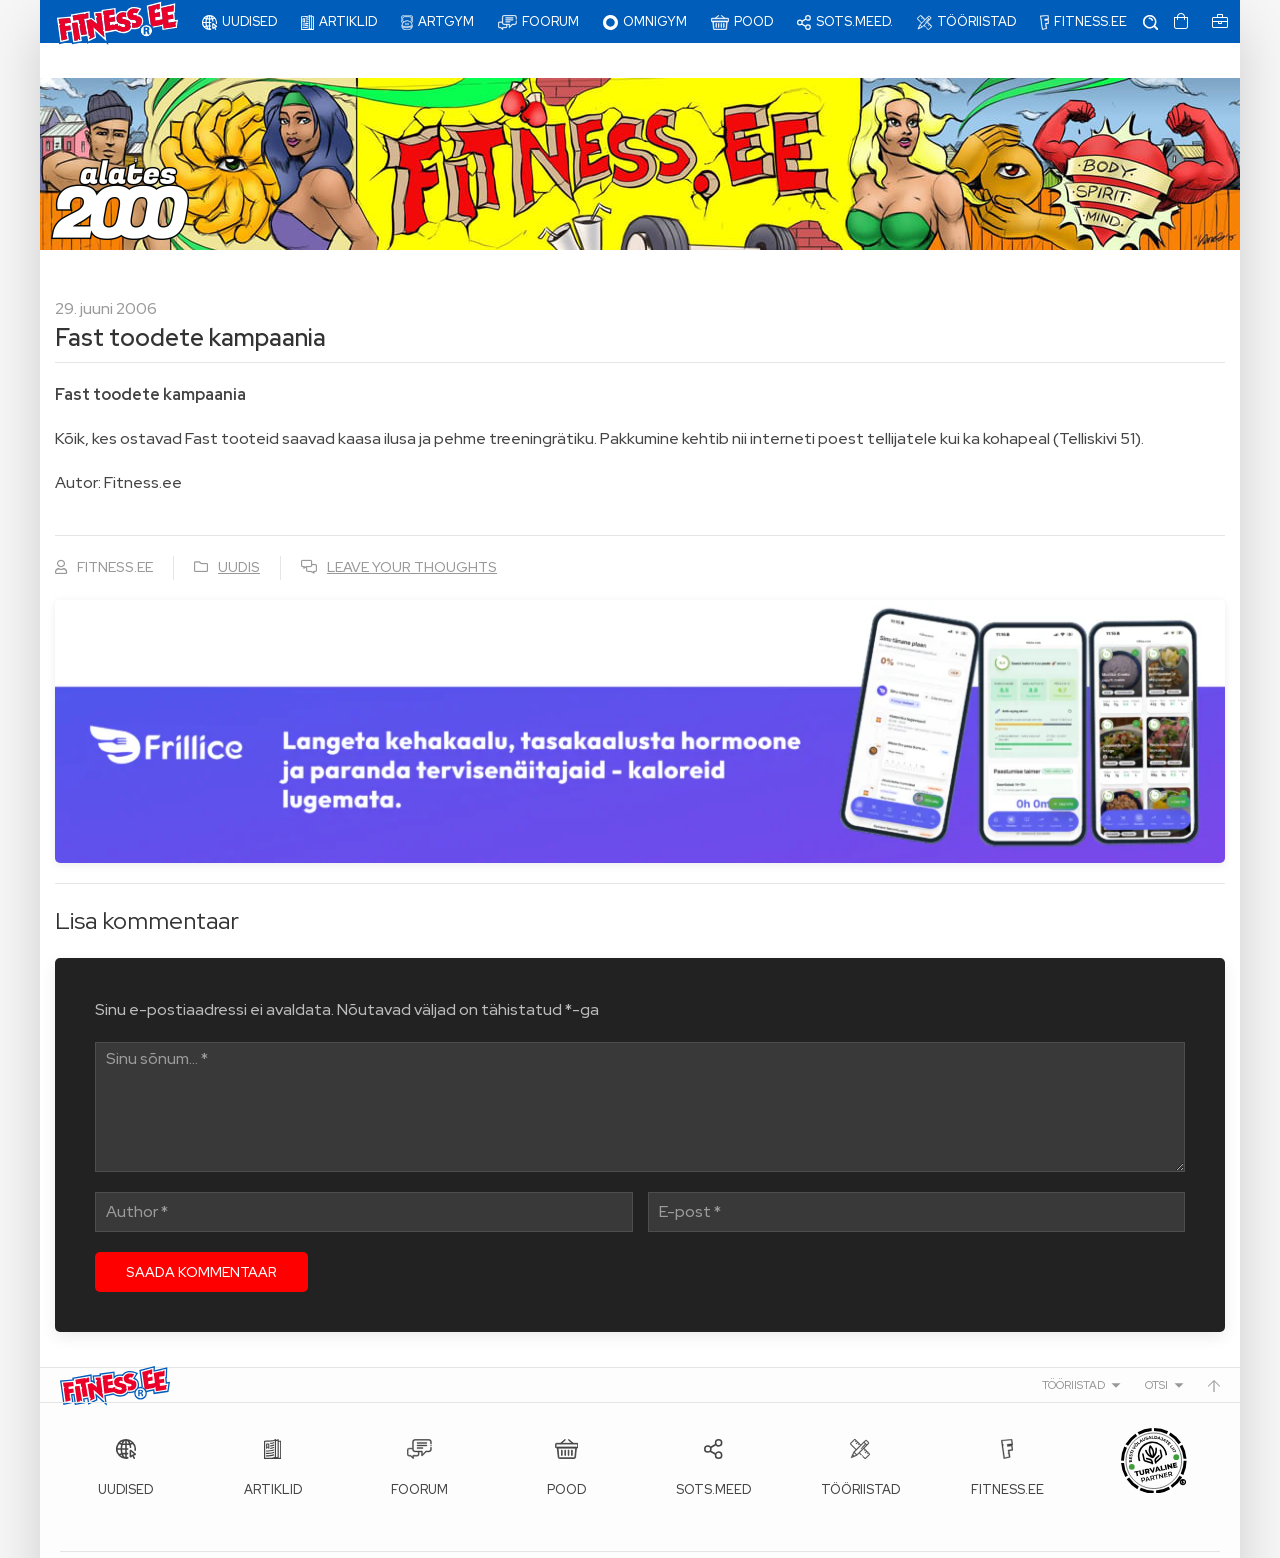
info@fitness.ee (510, 1538)
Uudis (239, 532)
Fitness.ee (241, 1538)
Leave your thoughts (412, 532)
